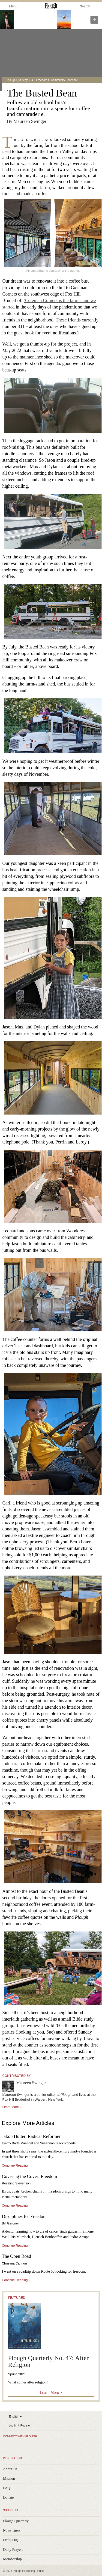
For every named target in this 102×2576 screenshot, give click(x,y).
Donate (8, 2497)
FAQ (6, 2488)
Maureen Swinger (29, 121)
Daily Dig (10, 2540)
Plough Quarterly (17, 80)
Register (25, 2425)
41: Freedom (39, 80)
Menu (10, 6)
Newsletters (12, 2530)
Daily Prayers (13, 2549)
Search (85, 6)
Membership (12, 2559)
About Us (10, 2469)
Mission (9, 2478)
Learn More (49, 2393)
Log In (12, 2425)
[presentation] (94, 20)
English (14, 2416)
